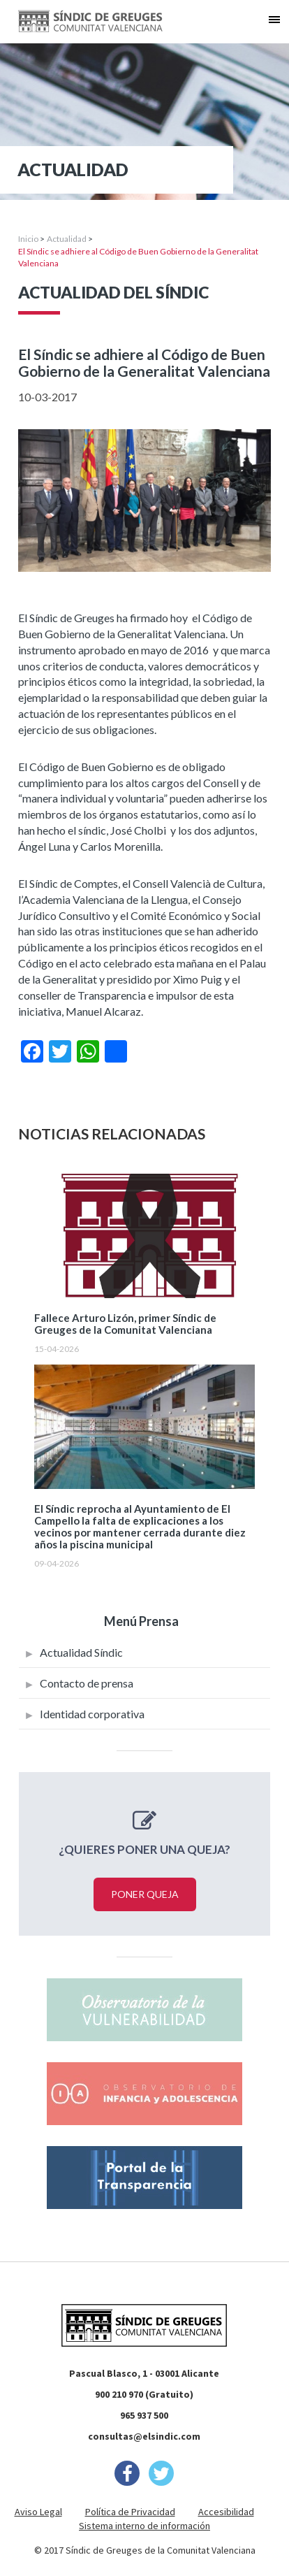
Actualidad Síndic (81, 1652)
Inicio (28, 238)
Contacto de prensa (86, 1683)
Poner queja (145, 1894)
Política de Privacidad (130, 2511)
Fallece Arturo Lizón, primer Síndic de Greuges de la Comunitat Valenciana (125, 1324)
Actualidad (67, 238)
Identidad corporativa (92, 1714)
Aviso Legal (38, 2511)
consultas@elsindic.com (144, 2436)
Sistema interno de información (144, 2525)
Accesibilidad (226, 2511)
